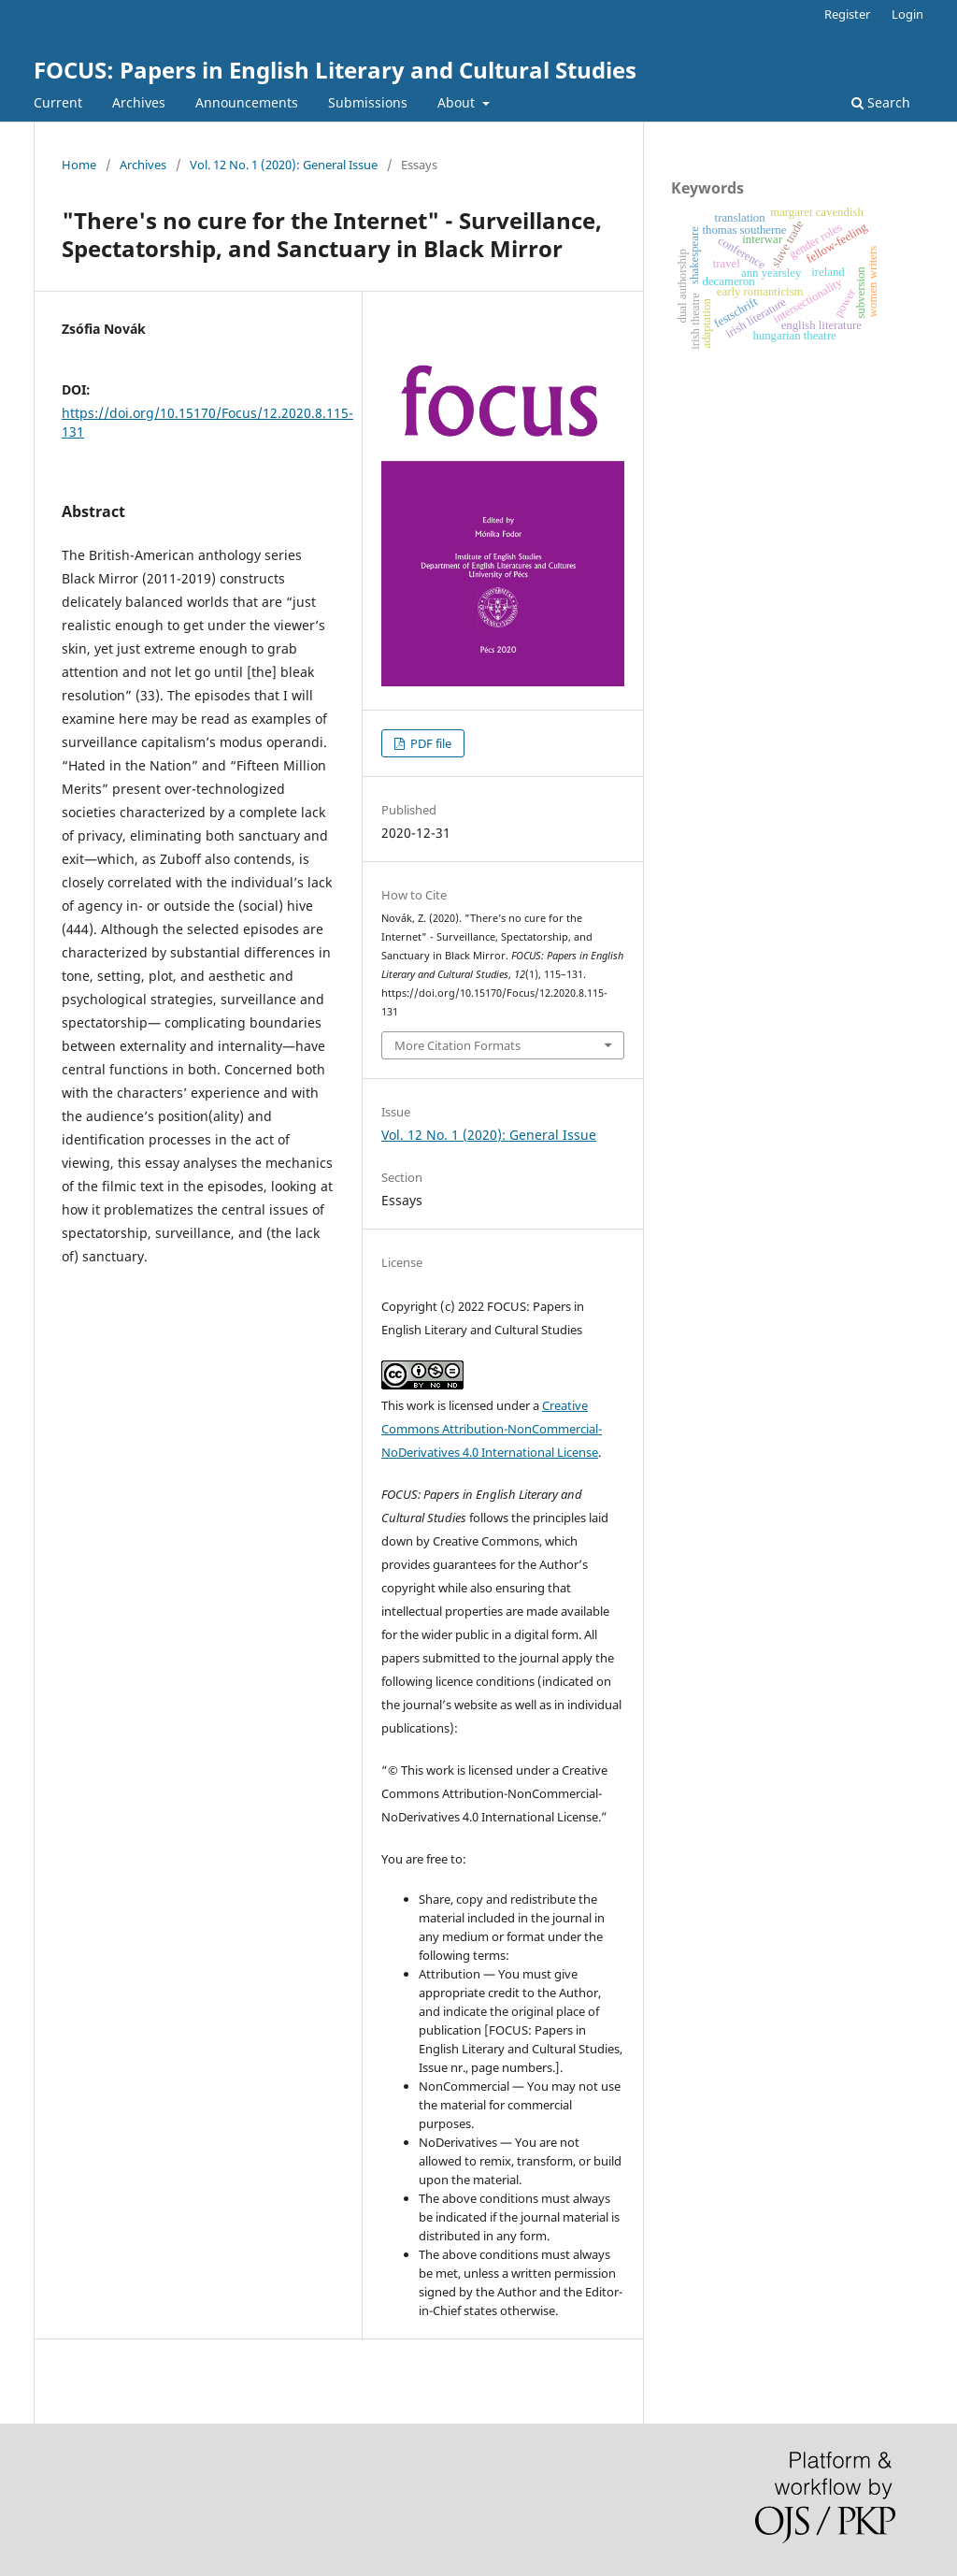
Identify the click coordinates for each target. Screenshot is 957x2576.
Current (58, 102)
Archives (138, 102)
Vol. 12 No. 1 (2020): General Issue (284, 164)
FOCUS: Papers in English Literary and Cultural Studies (335, 69)
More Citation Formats (457, 1045)
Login (907, 14)
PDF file (429, 743)
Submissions (367, 102)
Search (880, 102)
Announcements (246, 102)
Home (79, 164)
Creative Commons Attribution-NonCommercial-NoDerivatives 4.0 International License (491, 1429)
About (457, 102)
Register (847, 14)
